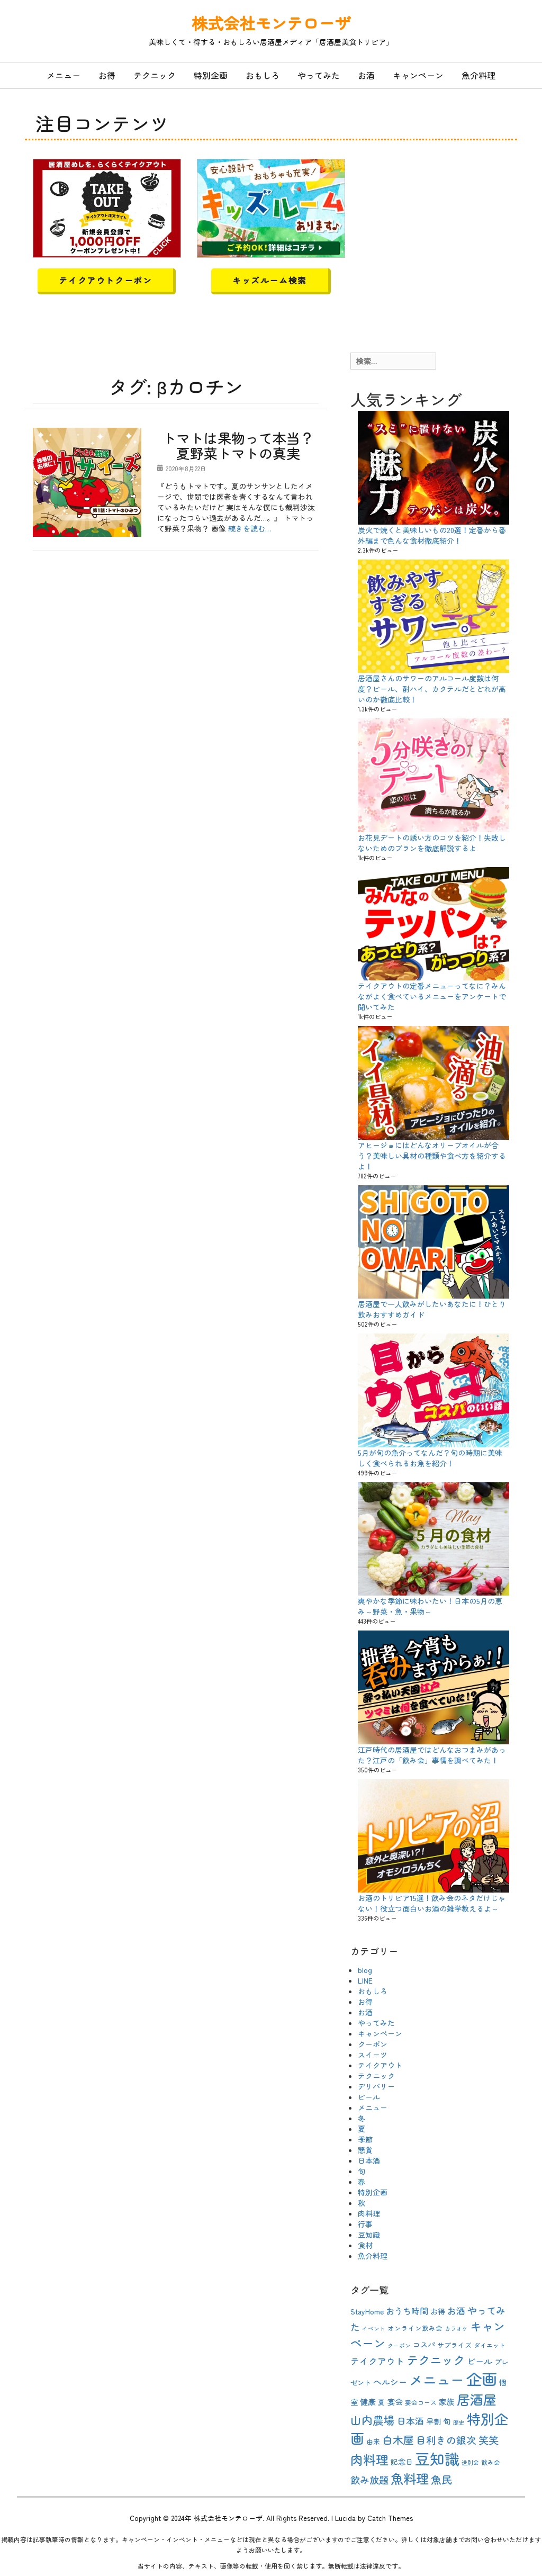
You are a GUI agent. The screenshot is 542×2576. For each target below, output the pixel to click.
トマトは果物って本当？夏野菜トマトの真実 (238, 445)
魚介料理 (478, 75)
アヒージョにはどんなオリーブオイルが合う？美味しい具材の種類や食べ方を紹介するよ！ (432, 1156)
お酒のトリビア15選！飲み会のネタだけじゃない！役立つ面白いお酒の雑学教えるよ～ (431, 1903)
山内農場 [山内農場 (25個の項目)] (372, 2420)
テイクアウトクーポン (105, 280)
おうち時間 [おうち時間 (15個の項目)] (407, 2310)
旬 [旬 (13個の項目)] (447, 2421)
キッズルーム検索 (269, 280)
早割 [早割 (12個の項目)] (433, 2421)
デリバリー (376, 2086)
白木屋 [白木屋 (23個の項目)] (398, 2439)
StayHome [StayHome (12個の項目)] (367, 2311)
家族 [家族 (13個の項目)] (447, 2401)
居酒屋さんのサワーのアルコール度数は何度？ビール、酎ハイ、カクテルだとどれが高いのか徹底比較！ (432, 689)
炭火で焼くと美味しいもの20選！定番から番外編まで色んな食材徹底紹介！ (432, 535)
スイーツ (372, 2054)
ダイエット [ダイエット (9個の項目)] (489, 2344)
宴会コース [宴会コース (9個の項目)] (421, 2402)
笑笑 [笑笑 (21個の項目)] (488, 2440)
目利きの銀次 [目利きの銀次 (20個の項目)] (446, 2440)
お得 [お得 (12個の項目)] (437, 2311)
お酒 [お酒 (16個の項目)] (456, 2310)
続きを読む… (249, 528)
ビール (369, 2097)
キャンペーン (418, 75)
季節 (365, 2139)
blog (365, 1970)
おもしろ (262, 75)
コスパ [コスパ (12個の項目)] (424, 2344)
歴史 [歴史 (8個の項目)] (459, 2422)
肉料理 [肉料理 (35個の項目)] (369, 2459)
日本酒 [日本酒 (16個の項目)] (410, 2421)
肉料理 (369, 2213)
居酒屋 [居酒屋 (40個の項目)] (476, 2399)
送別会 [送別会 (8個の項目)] (470, 2462)
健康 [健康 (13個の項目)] (368, 2401)
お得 (106, 75)
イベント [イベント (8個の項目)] (373, 2328)
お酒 (366, 75)
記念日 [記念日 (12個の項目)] (402, 2461)
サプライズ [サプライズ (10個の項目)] (454, 2345)
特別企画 (211, 75)
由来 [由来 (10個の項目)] (373, 2441)
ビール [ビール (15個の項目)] (479, 2361)
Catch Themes (390, 2518)
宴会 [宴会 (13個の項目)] (395, 2401)
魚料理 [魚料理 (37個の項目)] (410, 2478)
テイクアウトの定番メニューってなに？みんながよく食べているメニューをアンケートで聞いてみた (432, 996)
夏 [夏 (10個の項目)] (381, 2402)
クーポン (372, 2044)
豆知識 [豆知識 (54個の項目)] (437, 2458)
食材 (365, 2245)
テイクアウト (380, 2065)
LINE (365, 1980)
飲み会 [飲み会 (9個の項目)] (490, 2461)
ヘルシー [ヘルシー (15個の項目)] (390, 2381)
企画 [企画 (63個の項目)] (481, 2378)
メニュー (63, 75)
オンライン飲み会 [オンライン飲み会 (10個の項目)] (414, 2328)
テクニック (154, 75)
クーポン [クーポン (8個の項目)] (399, 2345)
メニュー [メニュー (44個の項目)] (436, 2379)
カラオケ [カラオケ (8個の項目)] (456, 2328)
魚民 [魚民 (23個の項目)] (441, 2479)
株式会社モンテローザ (271, 22)
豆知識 (369, 2234)
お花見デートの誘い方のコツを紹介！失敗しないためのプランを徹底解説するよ (432, 842)
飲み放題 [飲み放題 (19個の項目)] (369, 2480)
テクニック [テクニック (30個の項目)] (435, 2359)
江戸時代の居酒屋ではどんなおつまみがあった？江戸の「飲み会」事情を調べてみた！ (432, 1755)
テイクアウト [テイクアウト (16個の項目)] (377, 2361)
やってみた (318, 75)
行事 (365, 2224)
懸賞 (365, 2150)
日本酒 (369, 2160)
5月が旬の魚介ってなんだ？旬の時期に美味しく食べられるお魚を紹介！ (430, 1458)
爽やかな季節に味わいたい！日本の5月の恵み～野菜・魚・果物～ (430, 1606)
